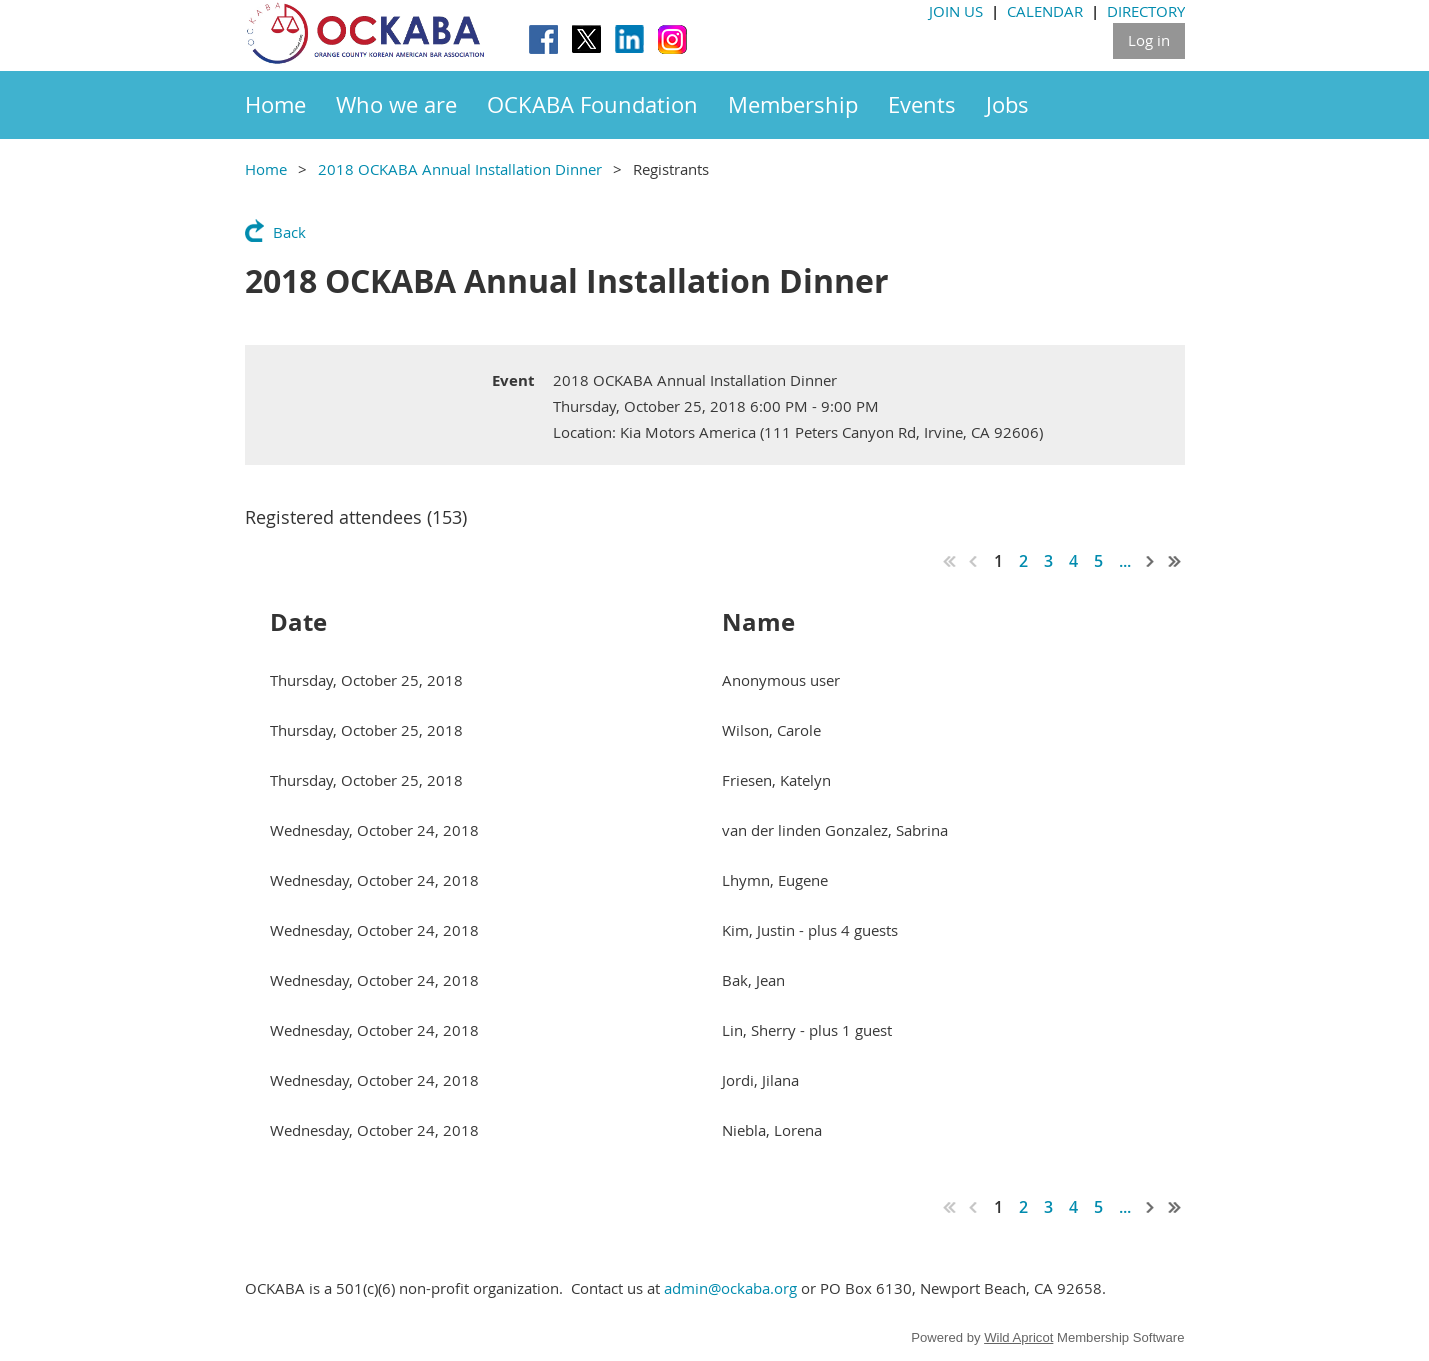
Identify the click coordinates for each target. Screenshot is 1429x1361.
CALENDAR (1045, 11)
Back (289, 232)
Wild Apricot (1018, 1337)
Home (266, 169)
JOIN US (956, 11)
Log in (1149, 40)
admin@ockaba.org (730, 1288)
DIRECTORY (1146, 11)
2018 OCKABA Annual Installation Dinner (460, 169)
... (1125, 561)
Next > (1151, 561)
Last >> (1175, 561)
